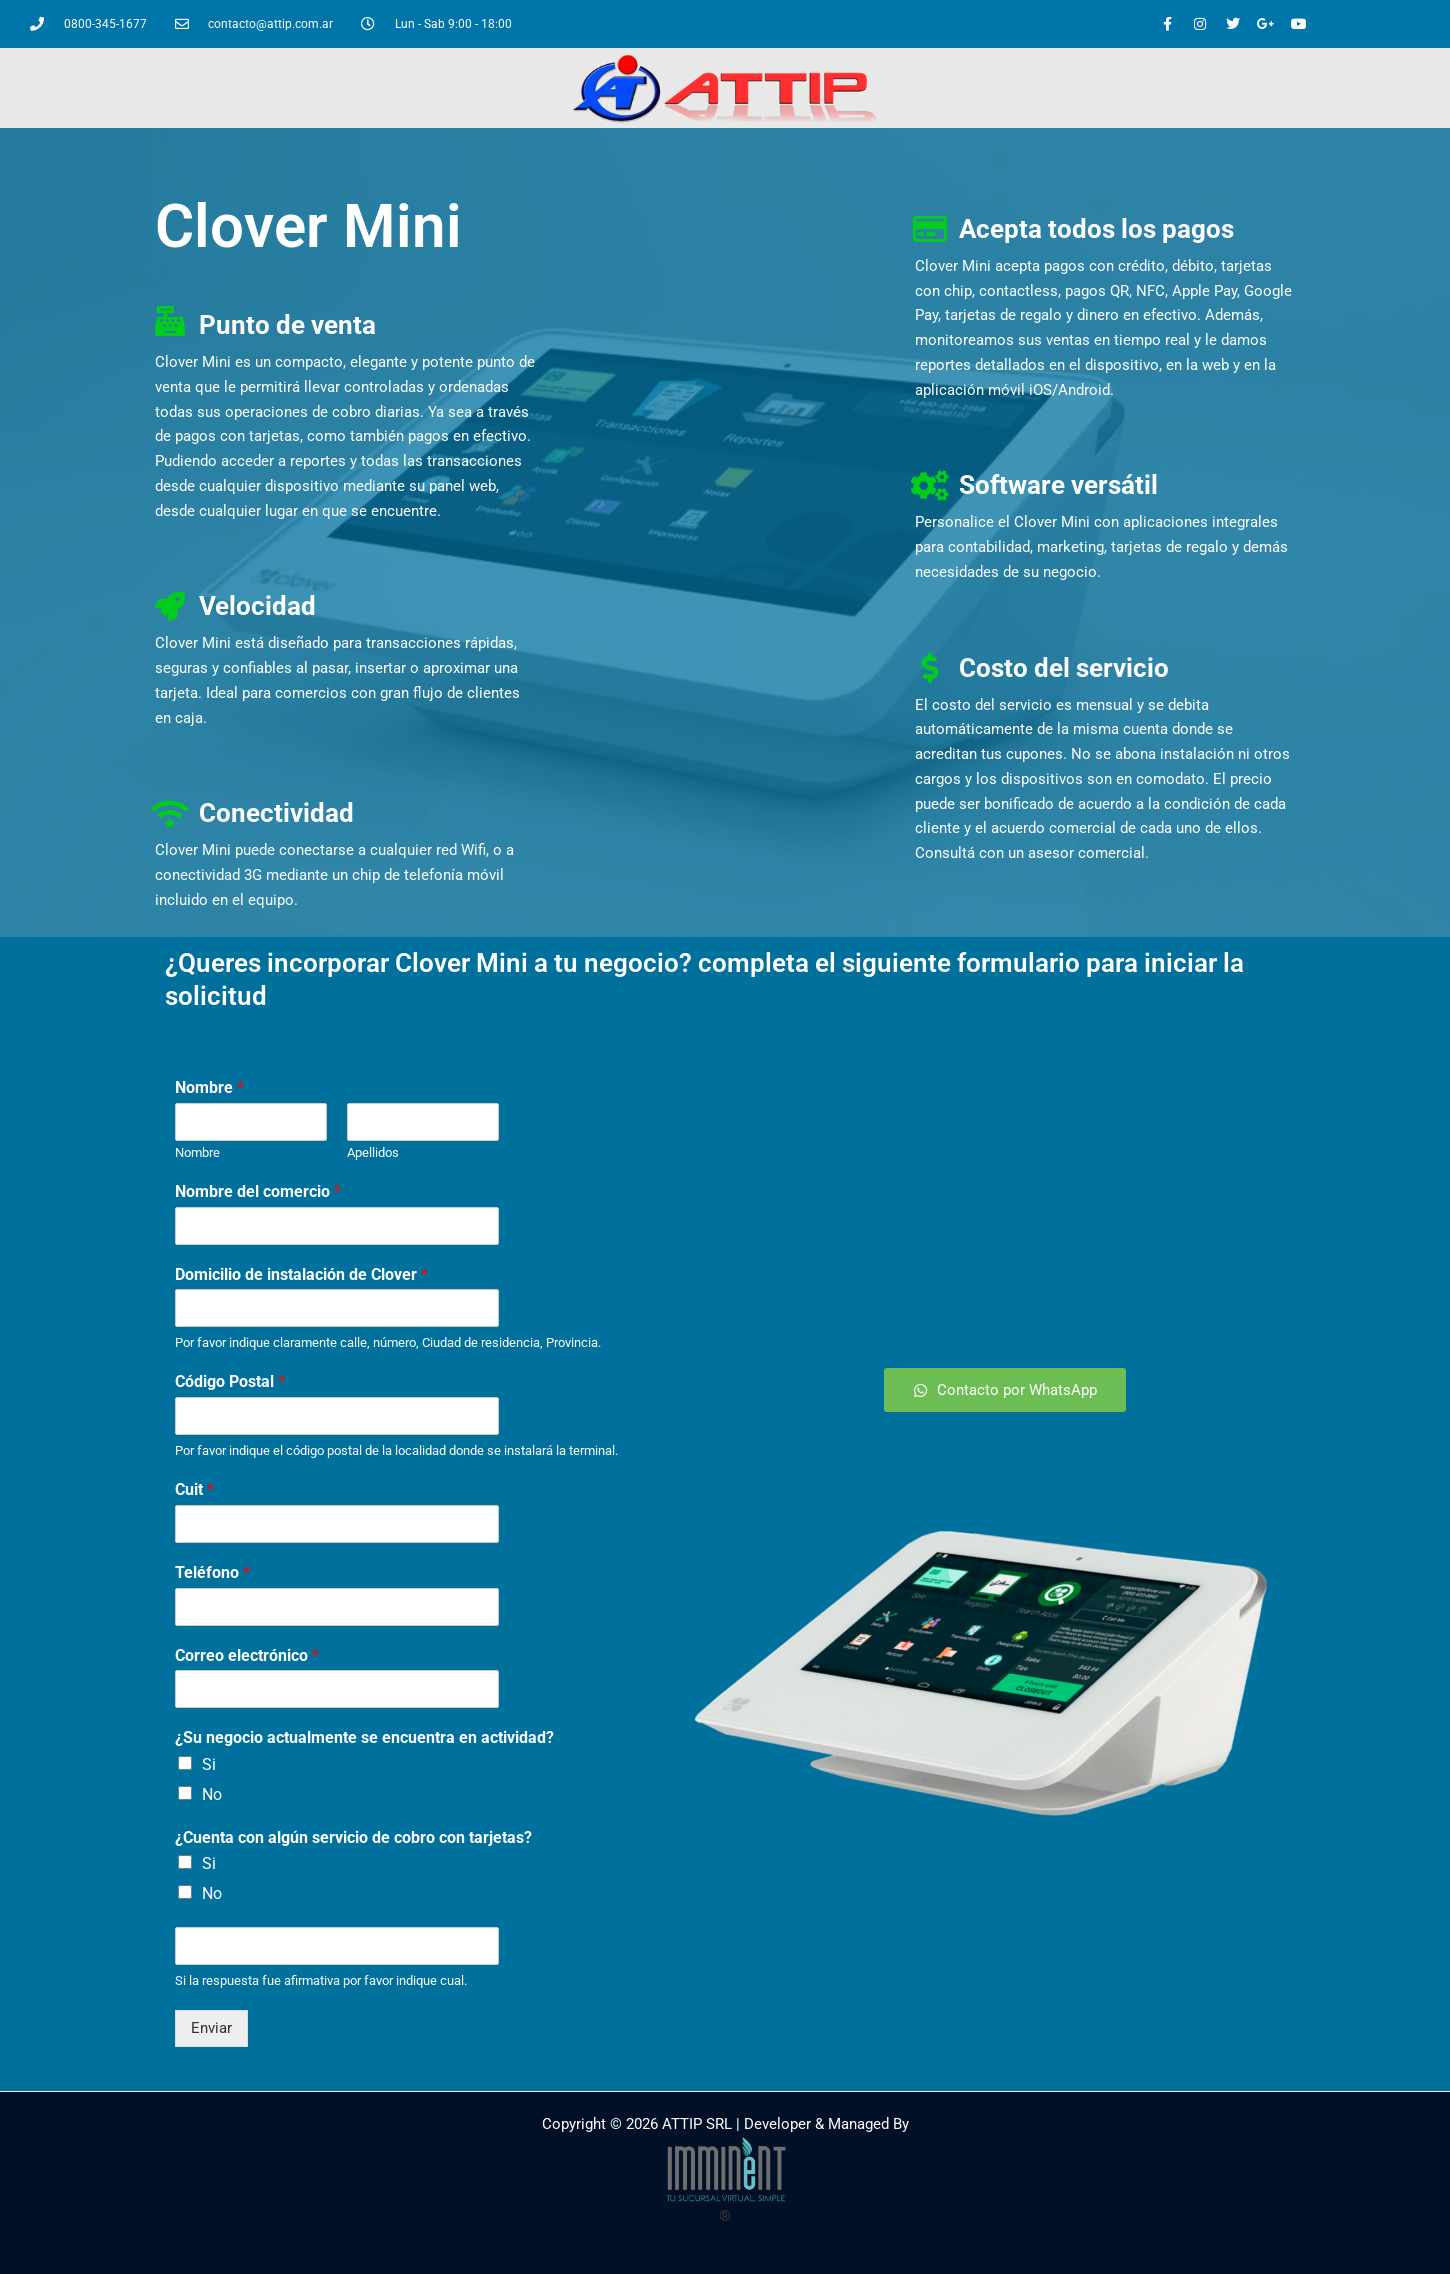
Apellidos (373, 1152)
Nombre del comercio (258, 1191)
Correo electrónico (247, 1655)
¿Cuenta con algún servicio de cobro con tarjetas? (353, 1837)
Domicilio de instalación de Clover (301, 1274)
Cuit (194, 1489)
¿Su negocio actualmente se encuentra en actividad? (364, 1737)
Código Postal (230, 1381)
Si (209, 1764)
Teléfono (212, 1572)
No (212, 1794)
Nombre (209, 1087)
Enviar (211, 2028)
